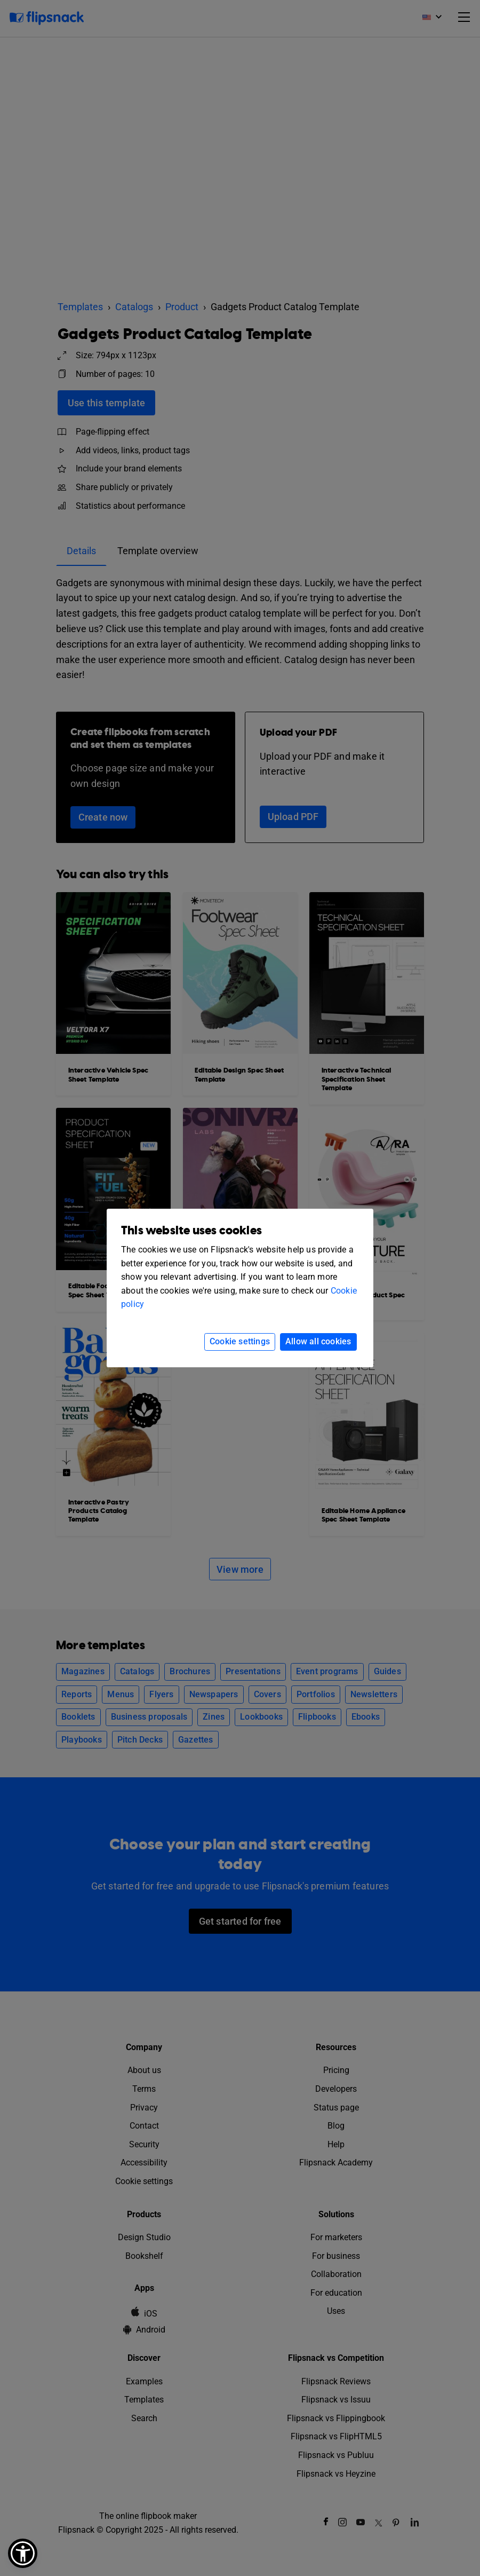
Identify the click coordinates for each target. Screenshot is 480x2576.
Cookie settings (240, 1341)
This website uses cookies (191, 1231)
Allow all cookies (318, 1341)
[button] (23, 2553)
